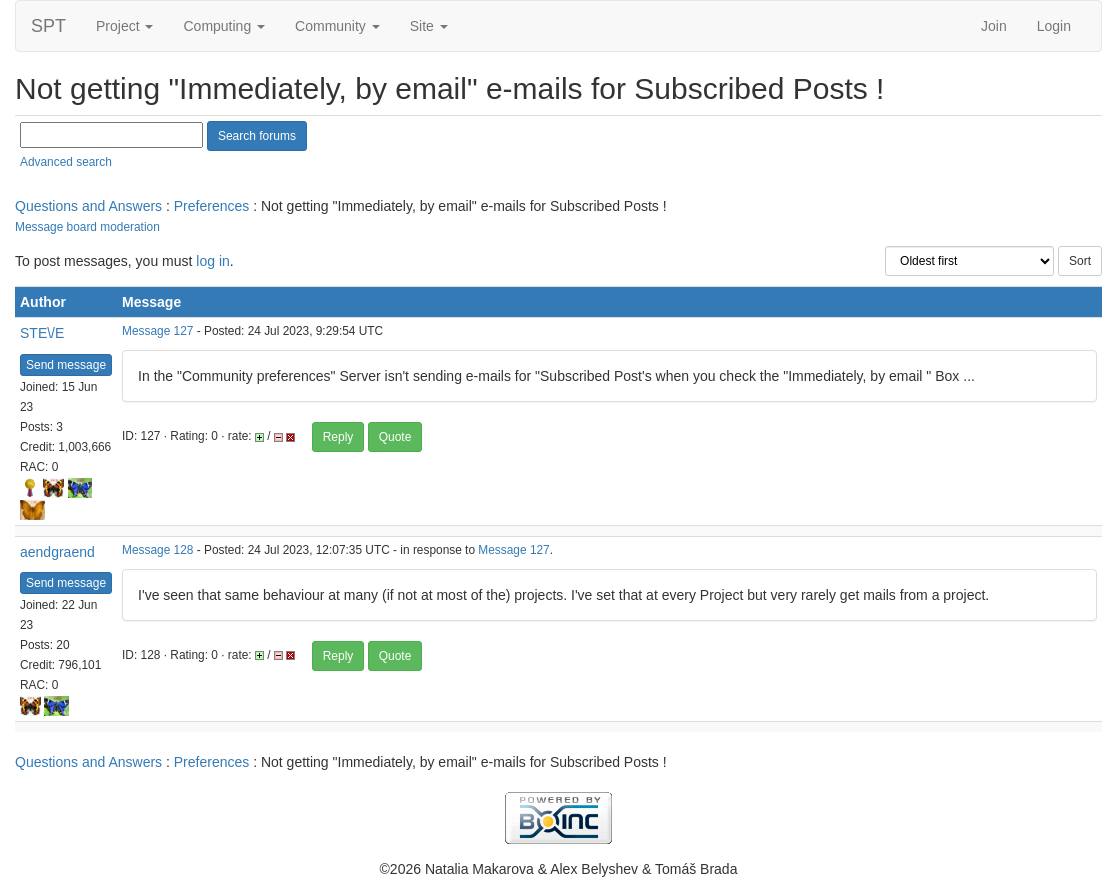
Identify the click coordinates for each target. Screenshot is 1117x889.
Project (124, 26)
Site (429, 26)
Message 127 (157, 331)
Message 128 (157, 550)
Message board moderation (87, 227)
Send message (66, 365)
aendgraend (57, 552)
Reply (338, 437)
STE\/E (42, 333)
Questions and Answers (88, 206)
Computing (224, 26)
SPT (48, 26)
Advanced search (66, 162)
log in (212, 261)
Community (337, 26)
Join (994, 26)
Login (1054, 26)
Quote (395, 437)
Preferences (211, 206)
